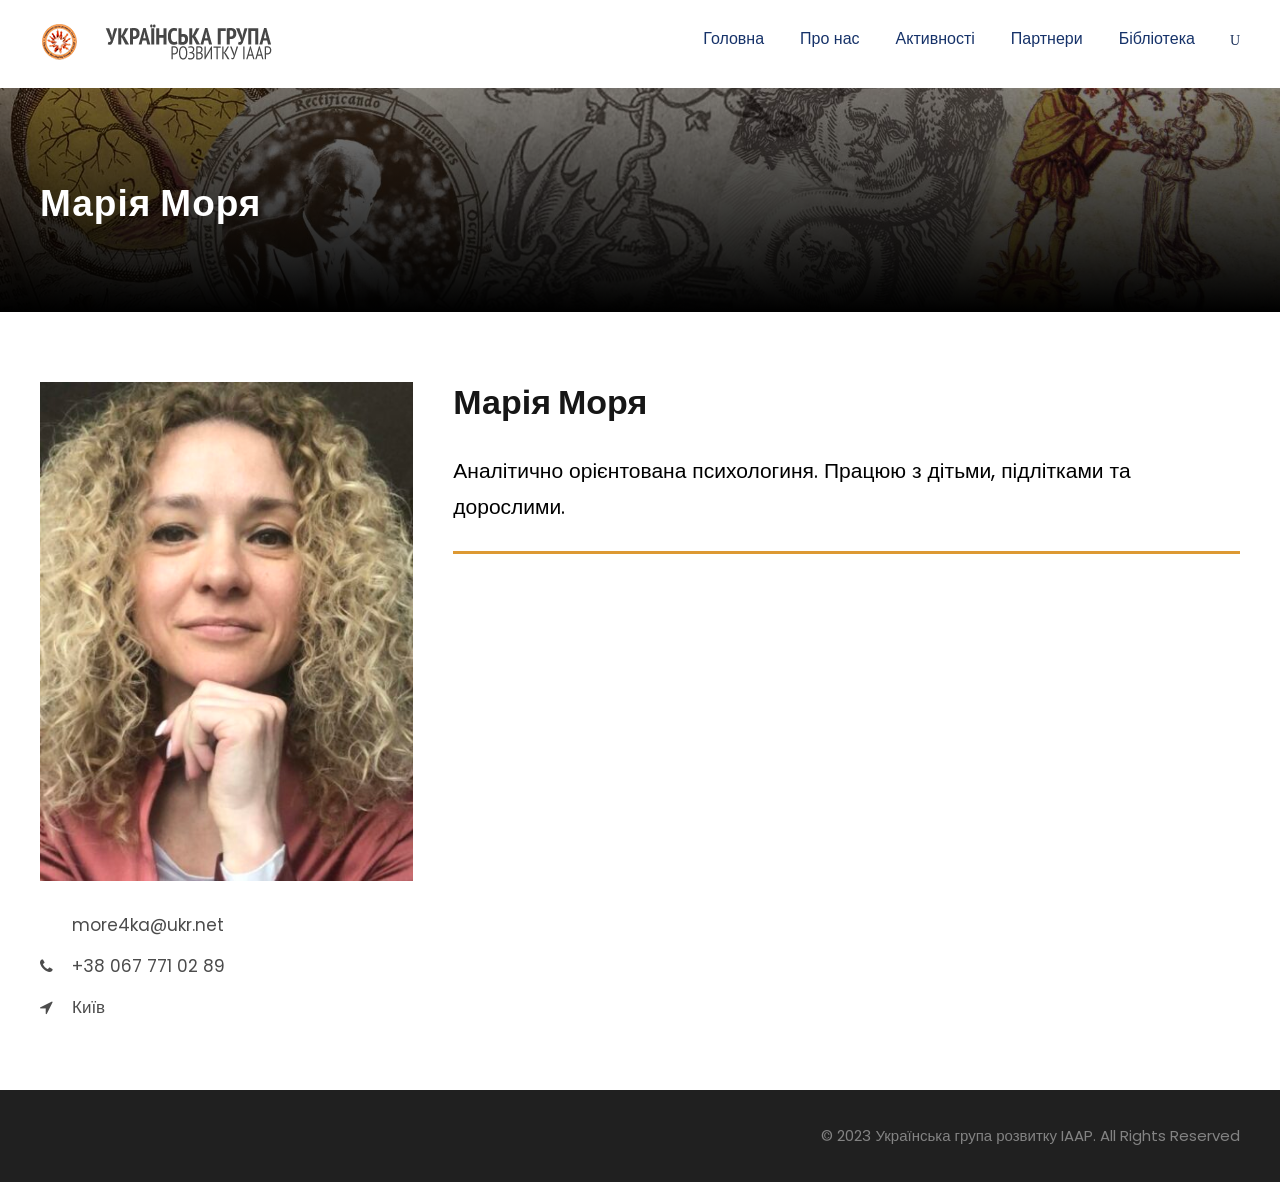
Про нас (829, 38)
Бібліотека (1157, 38)
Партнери (1047, 38)
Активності (935, 38)
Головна (733, 38)
